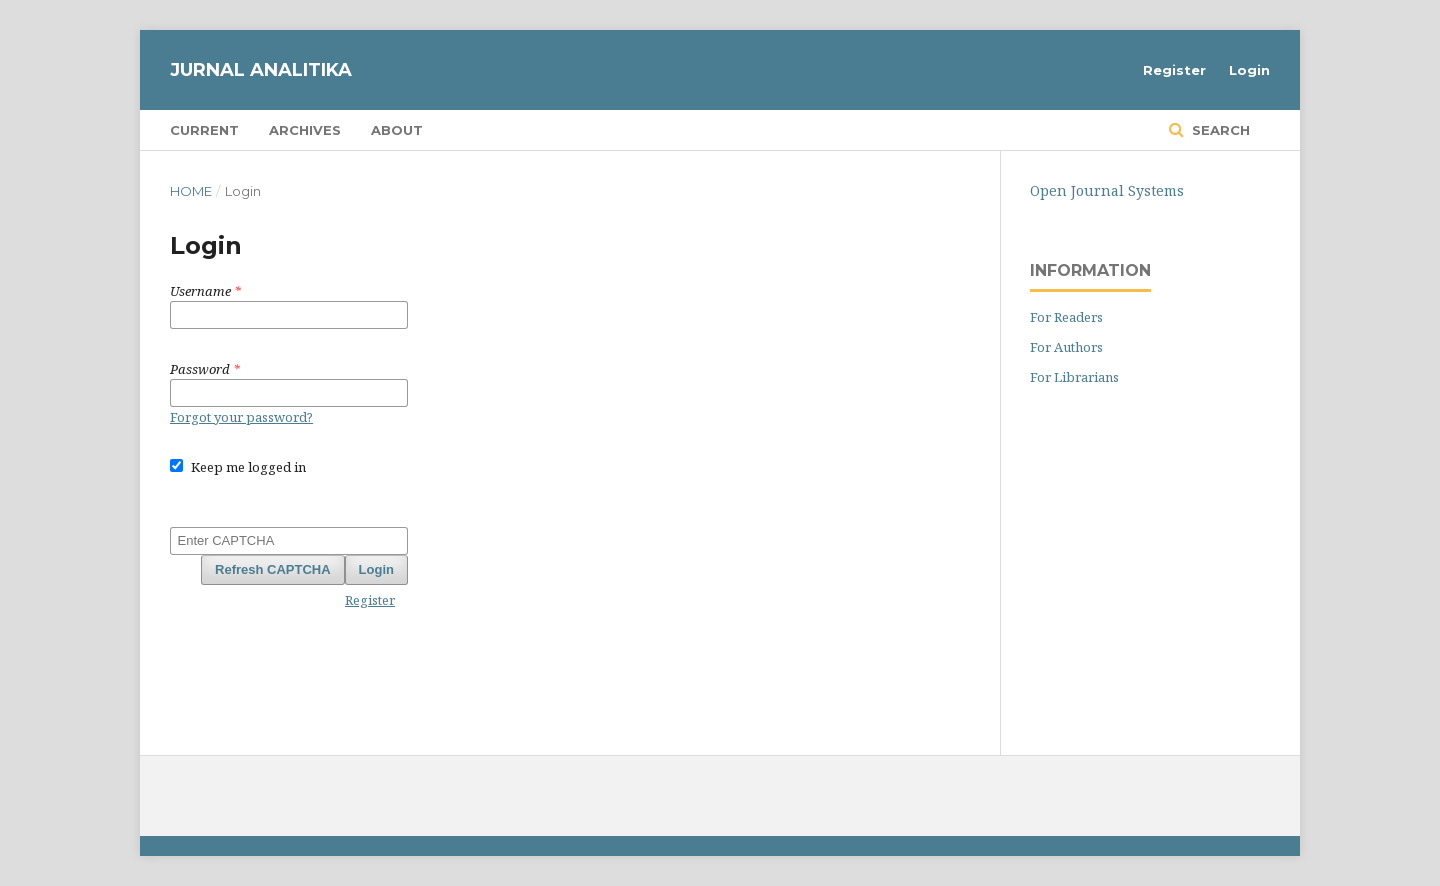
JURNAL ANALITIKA (261, 70)
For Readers (1066, 317)
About (397, 130)
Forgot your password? (241, 417)
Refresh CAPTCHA (273, 569)
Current (204, 130)
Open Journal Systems (1107, 190)
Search (1219, 130)
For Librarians (1074, 377)
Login (1249, 70)
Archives (305, 130)
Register (1174, 70)
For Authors (1066, 347)
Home (191, 191)
